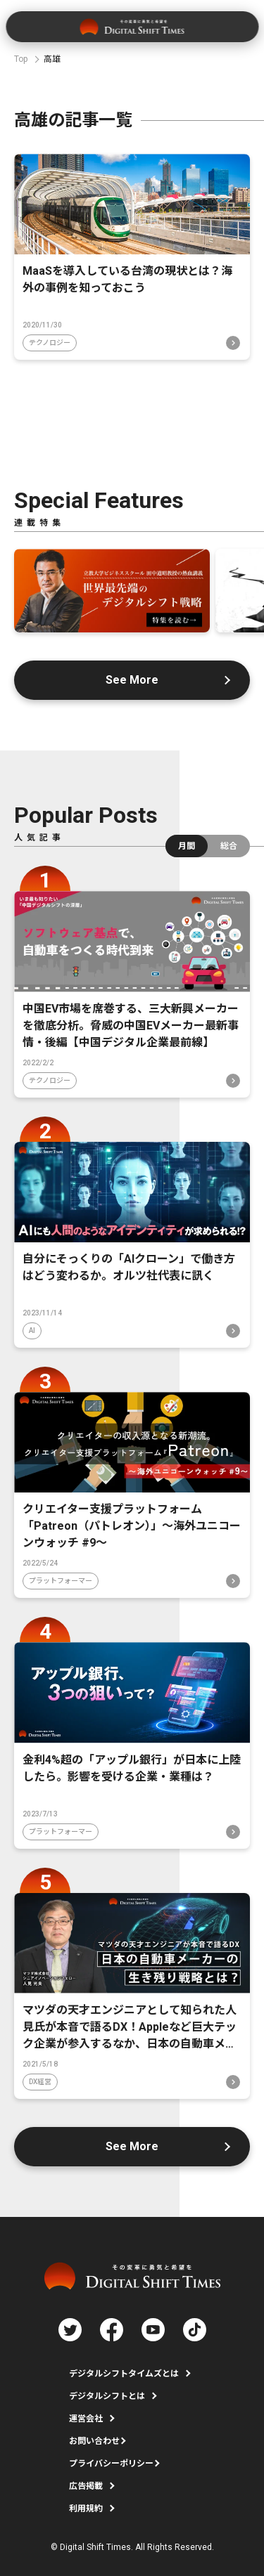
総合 (228, 846)
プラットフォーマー (60, 1581)
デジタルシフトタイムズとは (124, 2373)
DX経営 (40, 2082)
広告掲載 (86, 2486)
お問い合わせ (94, 2441)
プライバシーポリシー (111, 2463)
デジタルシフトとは (107, 2396)
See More (132, 680)
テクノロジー (49, 342)
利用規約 (86, 2508)
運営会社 (86, 2418)
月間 (186, 846)
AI (32, 1330)
